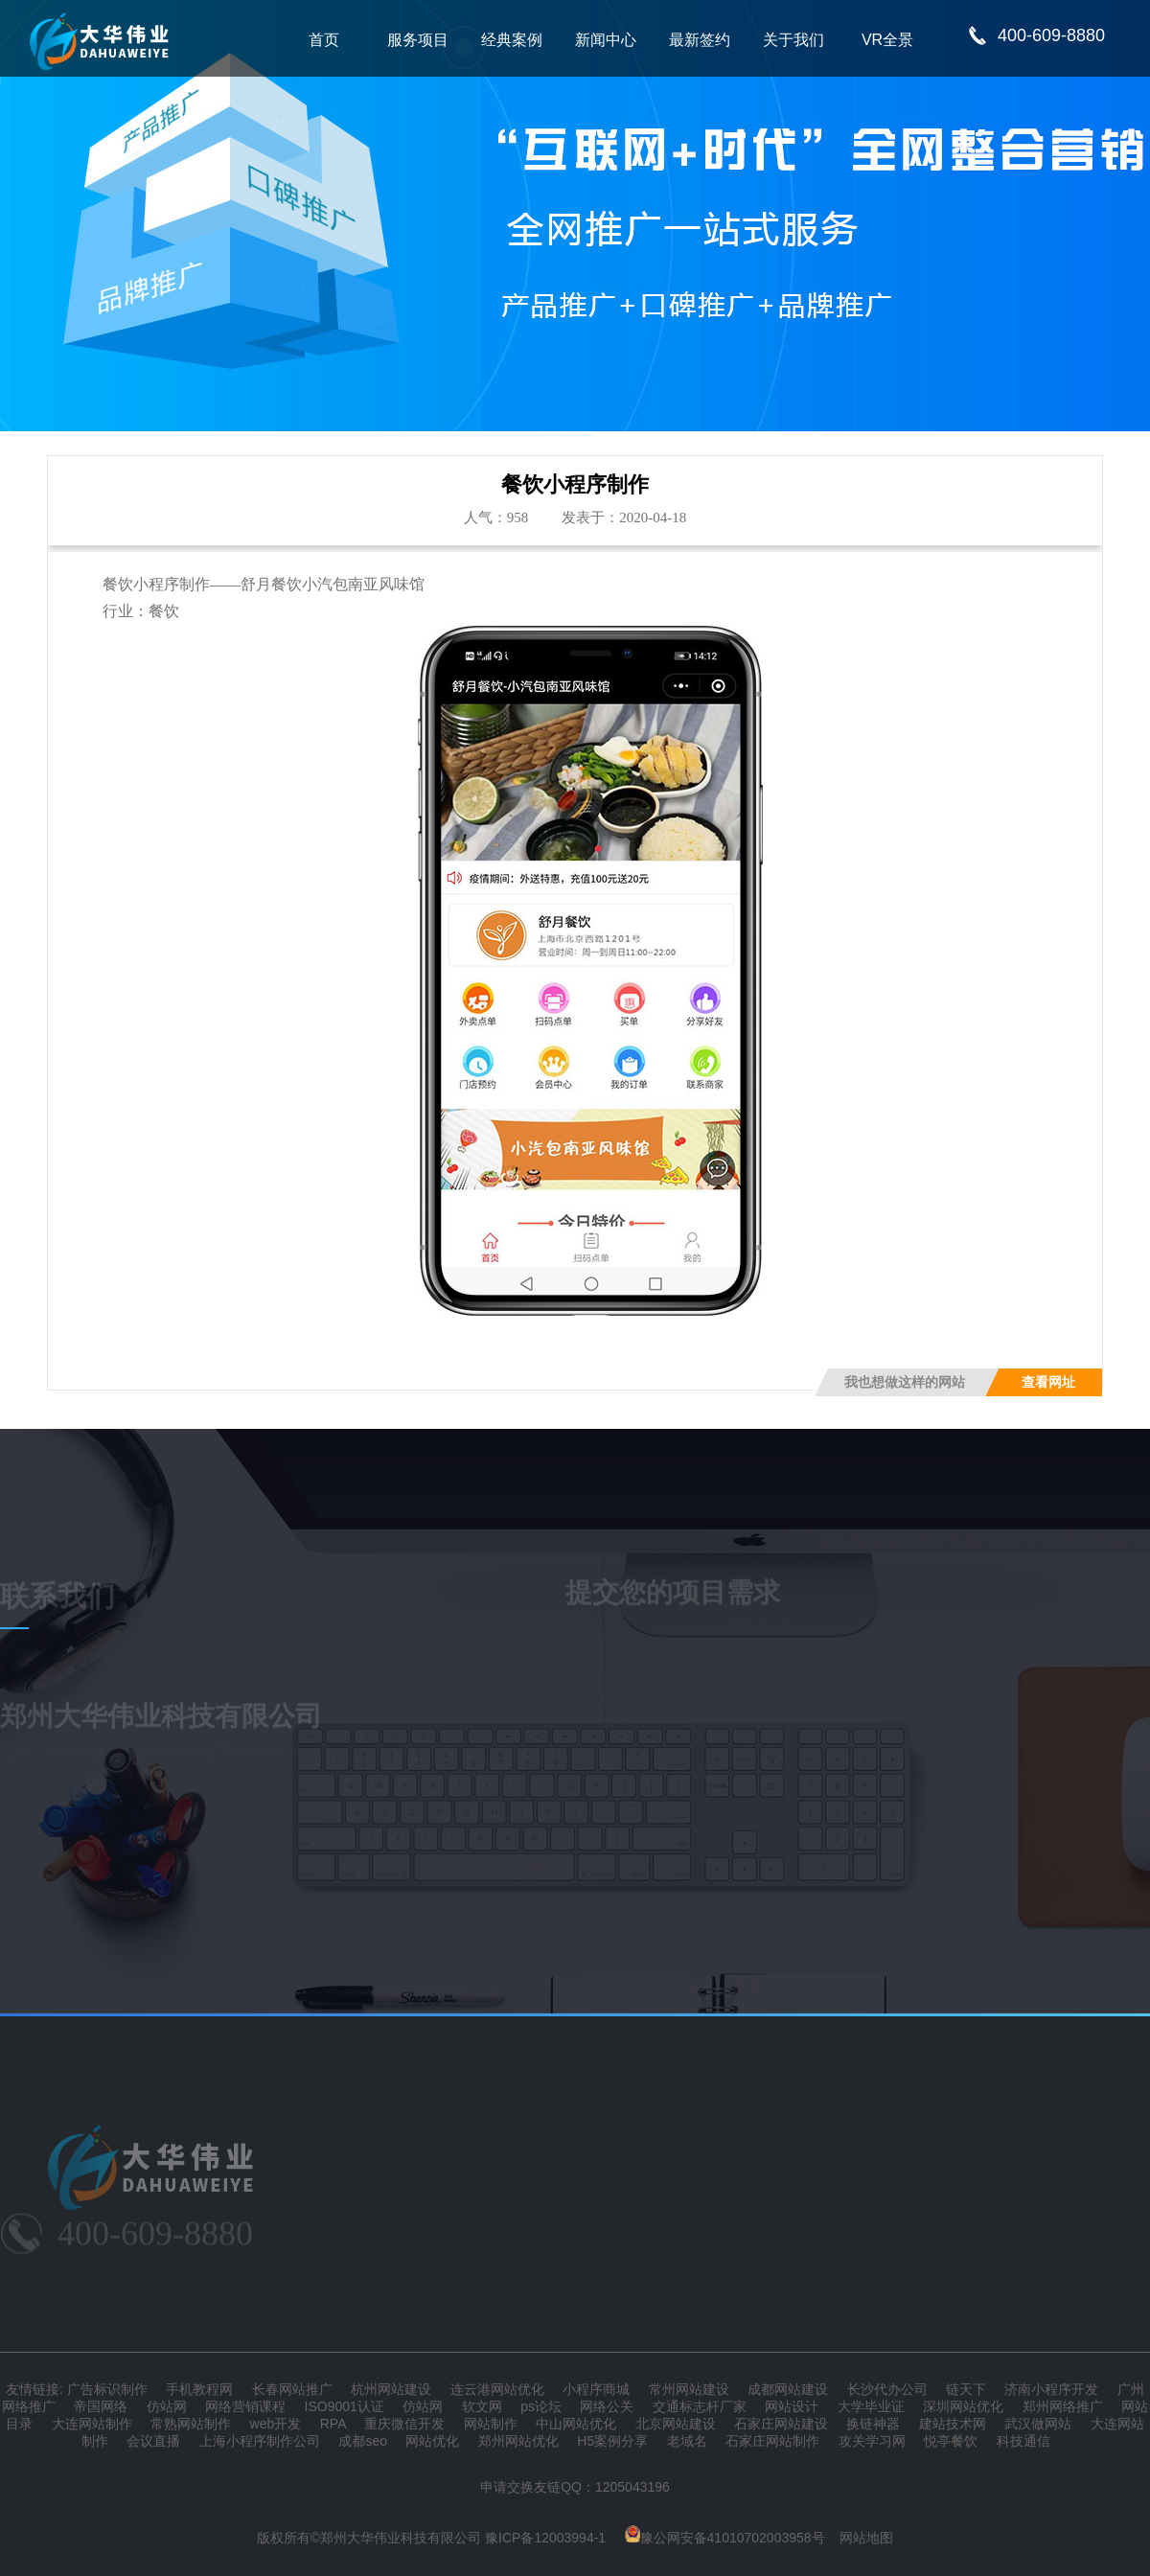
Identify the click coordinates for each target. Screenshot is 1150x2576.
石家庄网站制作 (772, 2441)
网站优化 (432, 2441)
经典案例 (511, 40)
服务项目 (417, 40)
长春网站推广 (292, 2389)
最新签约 (699, 40)
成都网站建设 (788, 2389)
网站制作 (491, 2423)
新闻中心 (605, 40)
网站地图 (866, 2537)
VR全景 (887, 40)
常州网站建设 (689, 2389)
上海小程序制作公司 (259, 2441)
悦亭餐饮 (951, 2441)
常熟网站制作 (190, 2423)
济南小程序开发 (1051, 2389)
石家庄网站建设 (781, 2423)
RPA (333, 2423)
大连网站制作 (92, 2423)
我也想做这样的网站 (904, 1382)
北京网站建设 (675, 2423)
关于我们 (793, 40)
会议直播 (153, 2441)
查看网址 (1048, 1382)
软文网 (482, 2406)
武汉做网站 (1037, 2423)
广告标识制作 (107, 2389)
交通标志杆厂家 (700, 2406)
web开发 (276, 2423)
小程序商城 (596, 2389)
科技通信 (1023, 2441)
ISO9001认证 (344, 2406)
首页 (324, 40)
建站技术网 (952, 2423)
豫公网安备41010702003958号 (725, 2537)
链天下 (966, 2389)
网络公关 (606, 2406)
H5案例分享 (612, 2441)
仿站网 (167, 2406)
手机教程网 (199, 2389)
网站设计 (791, 2406)
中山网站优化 (576, 2423)
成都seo (362, 2441)
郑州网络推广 (1063, 2406)
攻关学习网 (872, 2441)
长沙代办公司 (887, 2389)
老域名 (687, 2441)
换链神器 (873, 2423)
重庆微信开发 (404, 2423)
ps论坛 (541, 2406)
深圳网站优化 (963, 2406)
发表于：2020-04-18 (624, 517)
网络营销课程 (245, 2406)
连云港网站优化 (497, 2389)
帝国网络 (100, 2406)
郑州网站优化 (518, 2441)
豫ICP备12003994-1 (545, 2537)
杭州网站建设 (391, 2389)
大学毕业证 (871, 2406)
